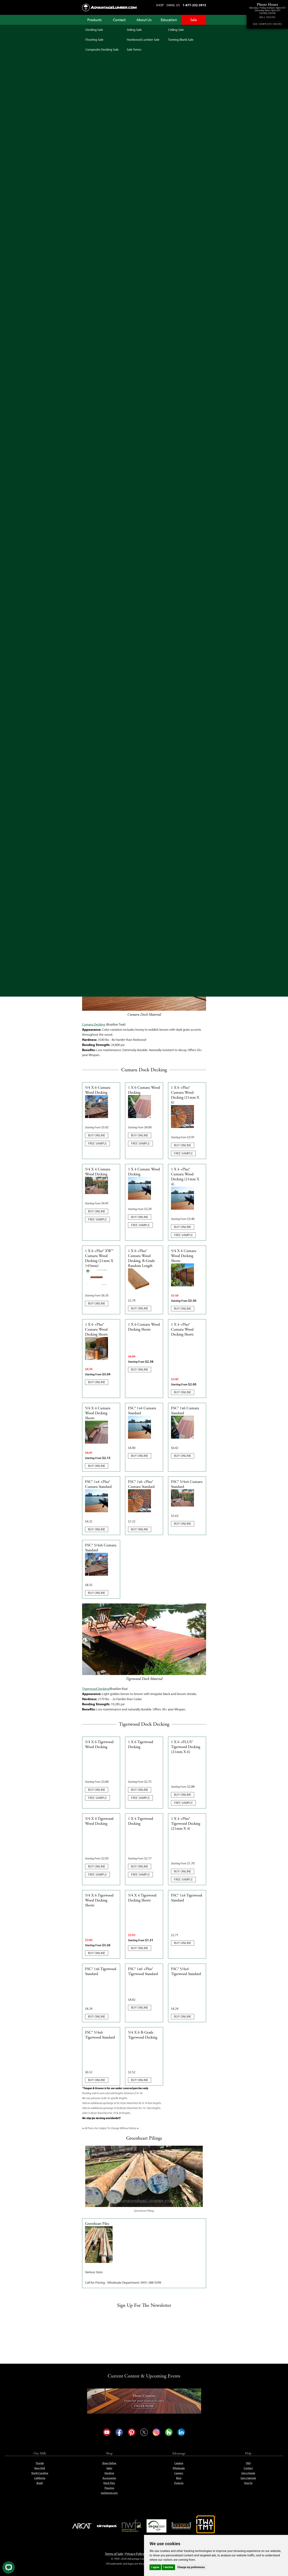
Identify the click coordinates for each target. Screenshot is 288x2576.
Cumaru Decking (93, 1024)
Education (169, 19)
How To (248, 2483)
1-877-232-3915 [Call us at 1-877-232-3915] (194, 5)
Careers (178, 2473)
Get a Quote (248, 2473)
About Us (144, 19)
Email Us (173, 5)
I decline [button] (168, 2567)
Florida (40, 2463)
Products (94, 19)
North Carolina (39, 2473)
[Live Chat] (8, 2567)
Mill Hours (267, 17)
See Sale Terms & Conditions (144, 204)
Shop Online (109, 2463)
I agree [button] (155, 2567)
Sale (193, 19)
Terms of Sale (114, 2554)
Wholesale (179, 2468)
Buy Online (96, 645)
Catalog (178, 2463)
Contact (119, 19)
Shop (160, 5)
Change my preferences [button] (191, 2567)
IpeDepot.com (109, 2493)
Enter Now (144, 2406)
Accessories (109, 2478)
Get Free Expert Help (178, 235)
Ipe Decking (90, 534)
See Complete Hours (267, 24)
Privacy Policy (134, 2554)
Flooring (109, 2488)
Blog (178, 2478)
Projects (178, 2483)
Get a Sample (248, 2478)
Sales (109, 2468)
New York (39, 2468)
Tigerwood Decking (95, 1689)
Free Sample (97, 653)
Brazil (40, 2483)
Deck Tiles (109, 2483)
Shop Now (108, 417)
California (39, 2478)
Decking (109, 2473)
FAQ (248, 2463)
